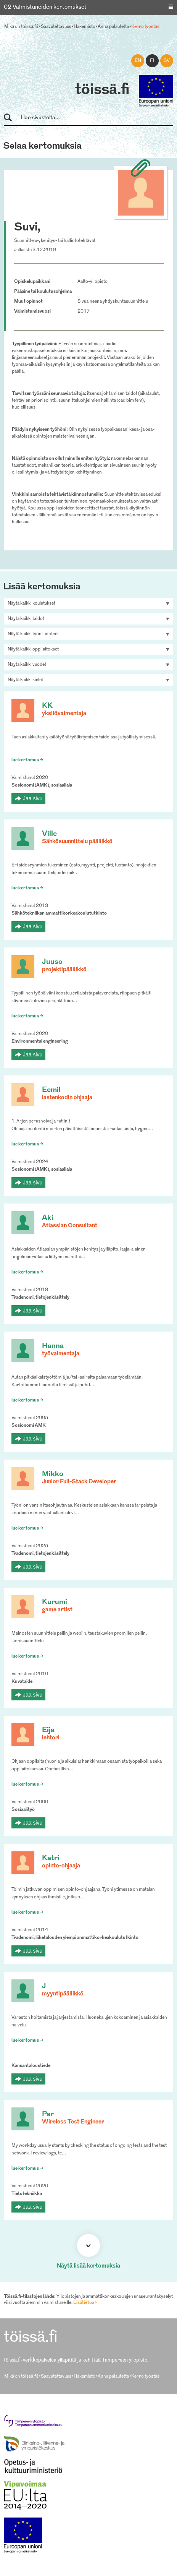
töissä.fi (102, 90)
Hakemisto (84, 26)
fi (152, 60)
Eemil (51, 1090)
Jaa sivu (32, 798)
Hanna (53, 1346)
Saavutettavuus (56, 26)
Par (48, 2114)
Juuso (52, 962)
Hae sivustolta (11, 118)
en (138, 60)
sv (167, 60)
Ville (49, 834)
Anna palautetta (113, 26)
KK (47, 706)
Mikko (52, 1474)
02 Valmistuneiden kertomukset (45, 7)
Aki (47, 1218)
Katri (51, 1858)
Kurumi (54, 1602)
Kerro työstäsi (146, 26)
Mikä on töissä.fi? (21, 26)
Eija (48, 1730)
